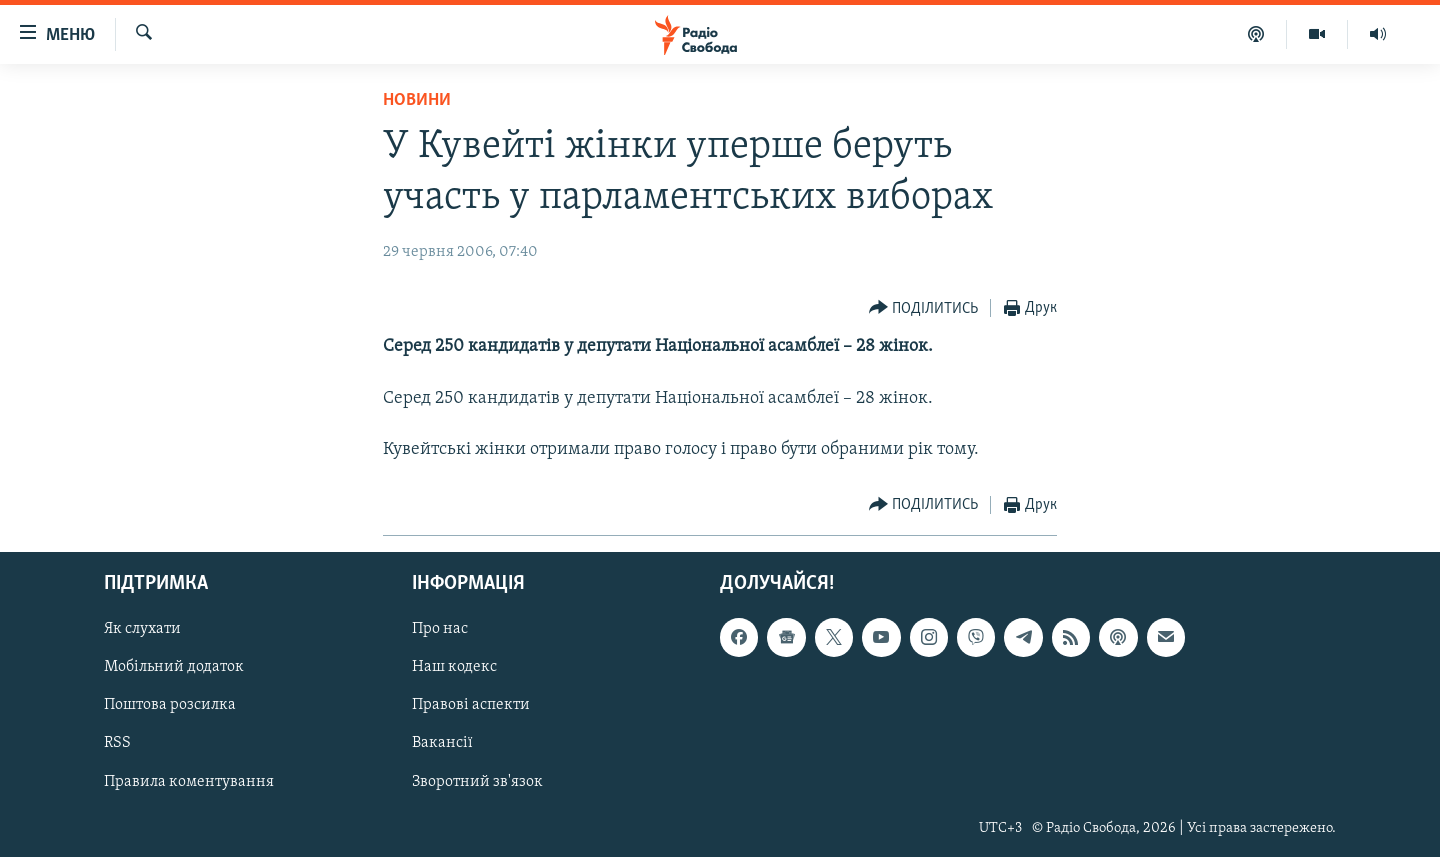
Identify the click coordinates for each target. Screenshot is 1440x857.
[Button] (924, 308)
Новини (417, 100)
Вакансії (442, 743)
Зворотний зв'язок (477, 781)
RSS (117, 743)
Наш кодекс (454, 667)
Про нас (440, 629)
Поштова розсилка (170, 705)
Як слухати (142, 629)
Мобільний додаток (174, 667)
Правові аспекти (471, 705)
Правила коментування (189, 781)
